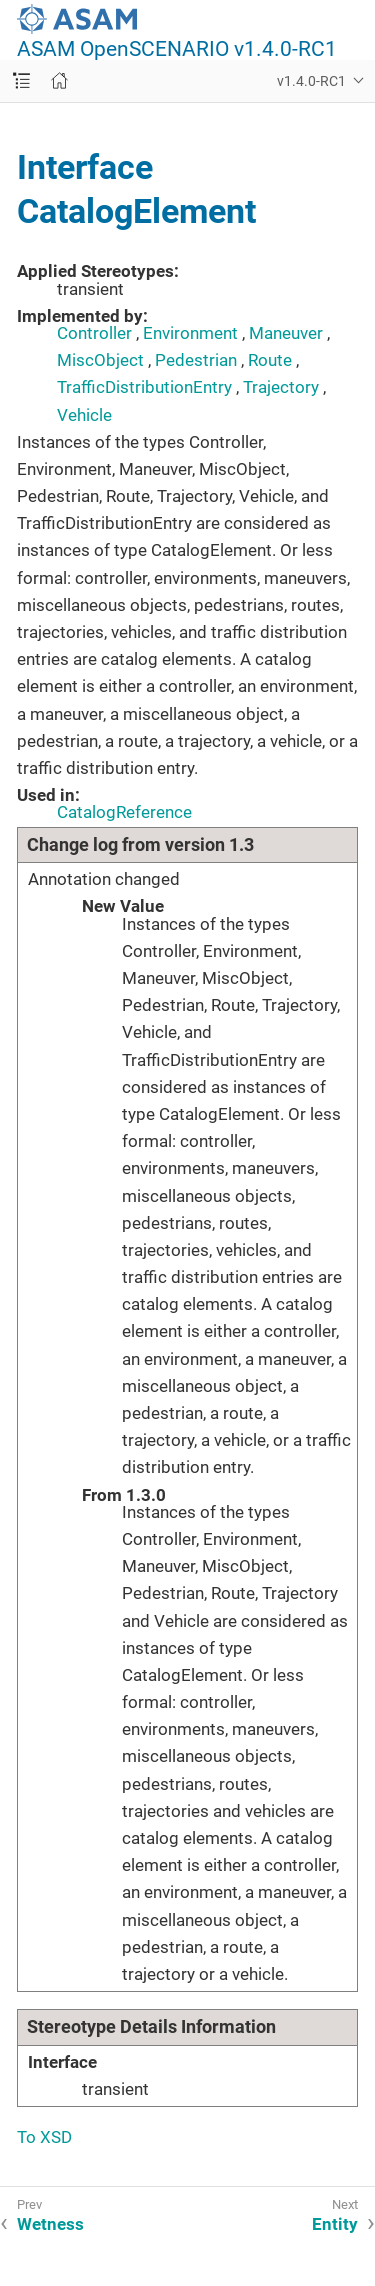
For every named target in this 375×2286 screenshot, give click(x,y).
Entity (335, 2224)
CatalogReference (124, 812)
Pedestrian (196, 360)
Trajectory (281, 387)
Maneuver (286, 333)
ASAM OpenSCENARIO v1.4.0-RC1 (177, 49)
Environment (190, 333)
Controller (94, 333)
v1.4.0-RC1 (311, 81)
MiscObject (100, 360)
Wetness (50, 2224)
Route (270, 360)
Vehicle (84, 415)
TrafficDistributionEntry (144, 387)
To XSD (44, 2137)
